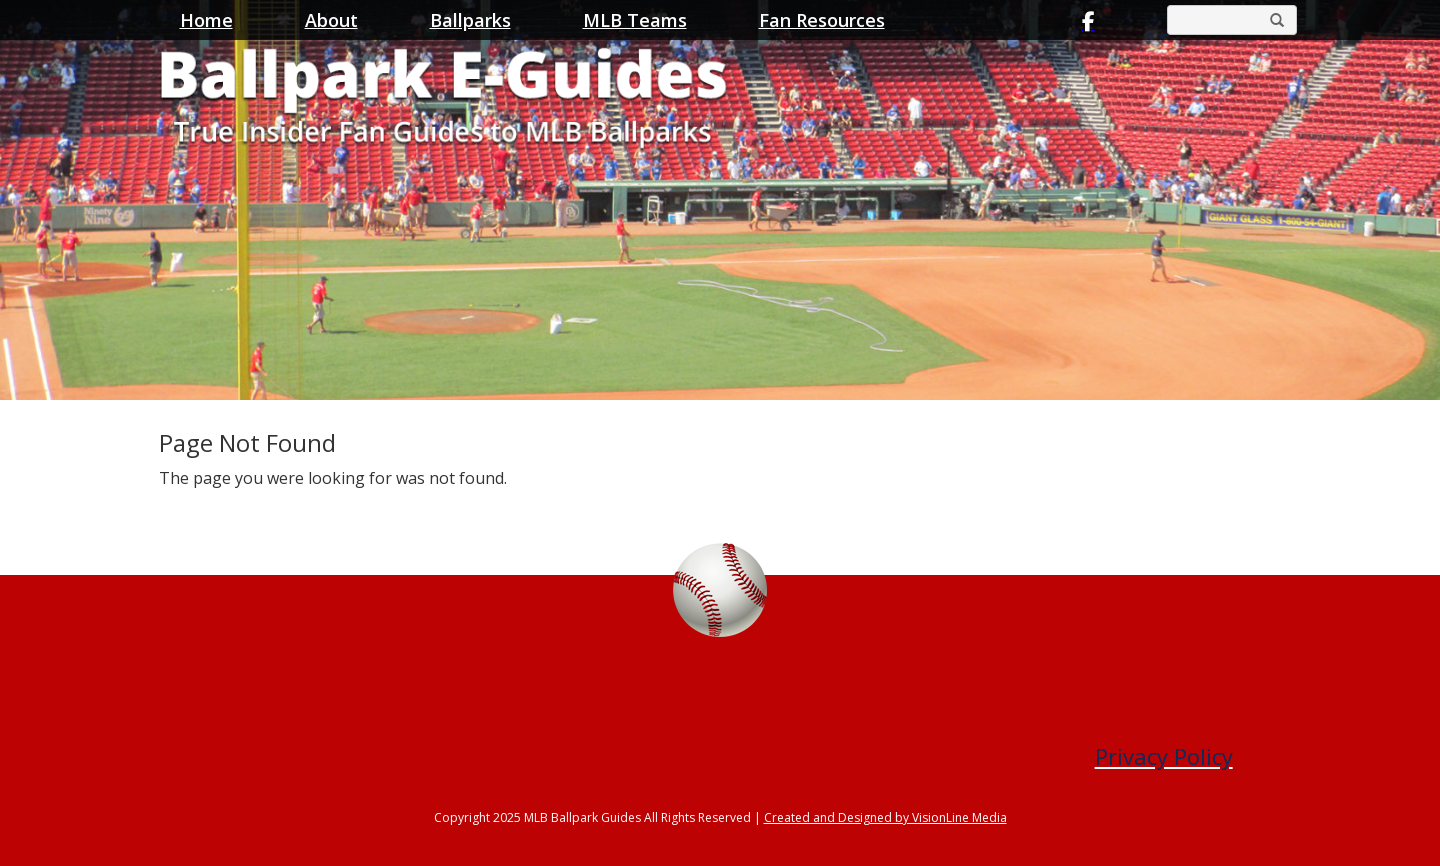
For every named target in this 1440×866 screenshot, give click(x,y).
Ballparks (470, 20)
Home (206, 20)
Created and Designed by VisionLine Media (885, 817)
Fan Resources (822, 20)
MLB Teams (635, 20)
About (331, 20)
